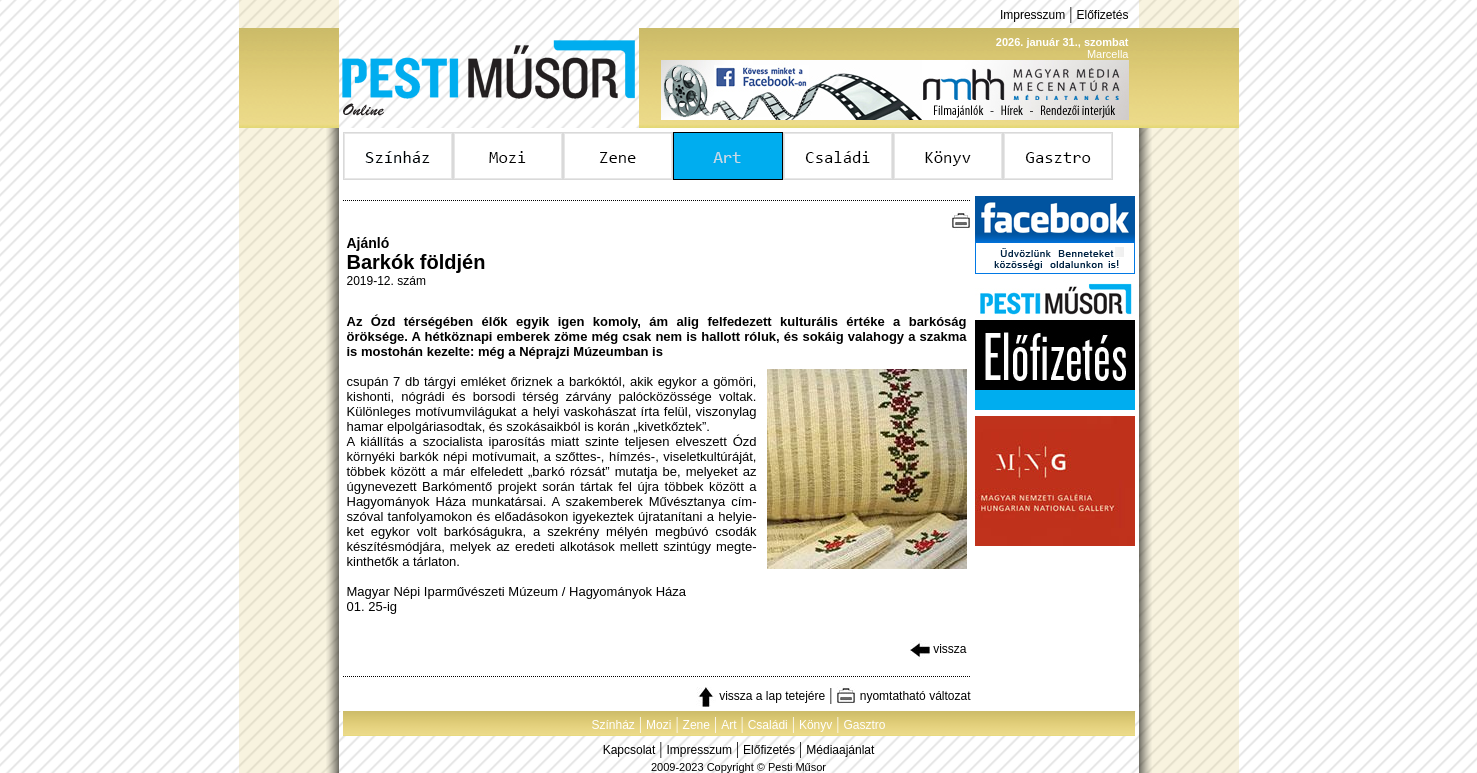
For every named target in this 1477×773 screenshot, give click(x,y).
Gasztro (865, 725)
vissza (938, 649)
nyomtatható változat (903, 696)
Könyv (815, 725)
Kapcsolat (629, 750)
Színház (612, 725)
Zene (696, 725)
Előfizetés (1102, 15)
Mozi (658, 725)
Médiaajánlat (840, 750)
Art (728, 725)
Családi (768, 725)
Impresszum (1032, 15)
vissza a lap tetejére (760, 696)
